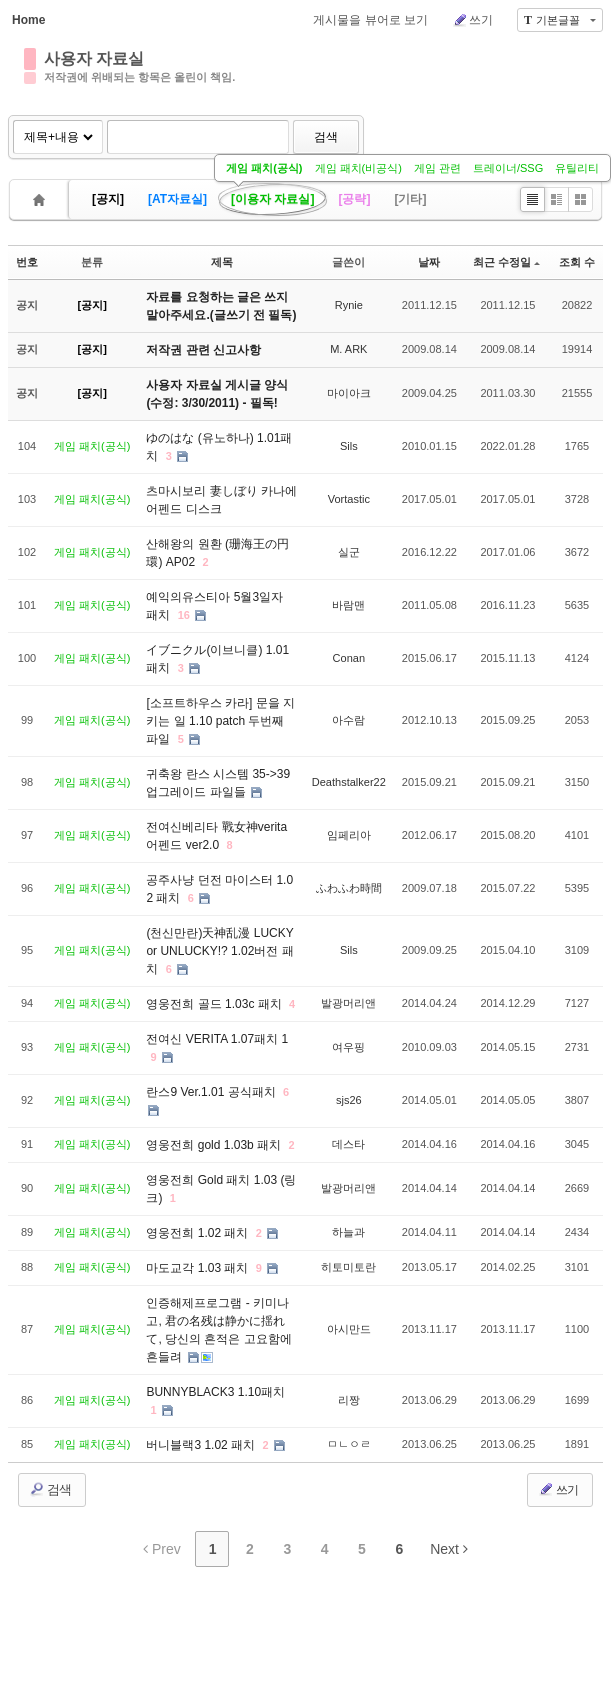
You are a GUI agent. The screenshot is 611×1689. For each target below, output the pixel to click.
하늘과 (348, 1232)
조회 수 (577, 262)
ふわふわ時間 (349, 888)
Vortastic (349, 499)
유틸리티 (577, 168)
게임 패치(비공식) (358, 168)
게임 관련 (437, 168)
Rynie (349, 305)
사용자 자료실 (94, 58)
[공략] (354, 199)
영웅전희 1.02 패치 (198, 1233)
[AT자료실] (177, 199)
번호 (27, 262)
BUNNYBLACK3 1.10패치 (215, 1392)
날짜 (429, 262)
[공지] (108, 199)
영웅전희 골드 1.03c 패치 (215, 1004)
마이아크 (349, 393)
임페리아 (349, 835)
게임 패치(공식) (264, 168)
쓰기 (472, 20)
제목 (222, 262)
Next (449, 1549)
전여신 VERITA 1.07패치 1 (217, 1039)
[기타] (410, 199)
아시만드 (349, 1329)
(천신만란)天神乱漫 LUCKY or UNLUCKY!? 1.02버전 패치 (219, 951)
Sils (349, 446)
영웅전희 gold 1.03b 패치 (215, 1145)
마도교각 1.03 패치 (198, 1268)
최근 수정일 (506, 262)
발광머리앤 (348, 1003)
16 (184, 615)
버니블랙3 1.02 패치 (202, 1445)
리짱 (349, 1400)
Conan (349, 658)
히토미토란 (348, 1267)
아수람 (348, 720)
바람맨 (348, 605)
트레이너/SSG (508, 168)
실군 (349, 552)
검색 (326, 137)
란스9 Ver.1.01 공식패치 (212, 1092)
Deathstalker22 (349, 782)
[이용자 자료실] (272, 199)
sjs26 (349, 1100)
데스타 (348, 1144)
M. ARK (348, 349)
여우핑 (348, 1047)
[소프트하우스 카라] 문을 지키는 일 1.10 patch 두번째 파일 (220, 721)
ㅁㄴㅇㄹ (349, 1444)
